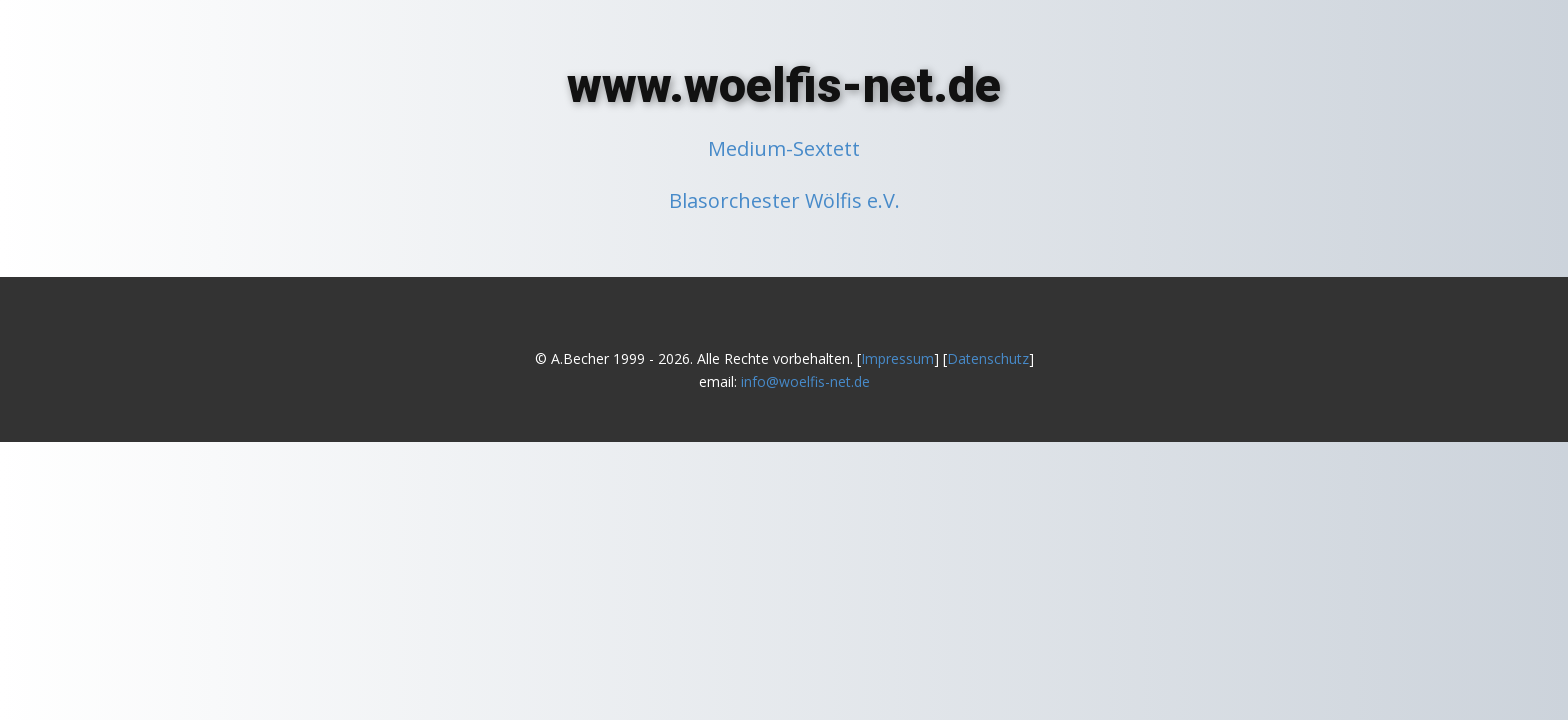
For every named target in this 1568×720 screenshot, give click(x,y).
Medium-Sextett (784, 148)
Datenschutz (988, 358)
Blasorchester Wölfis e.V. (784, 200)
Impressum (897, 358)
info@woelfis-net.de (805, 381)
